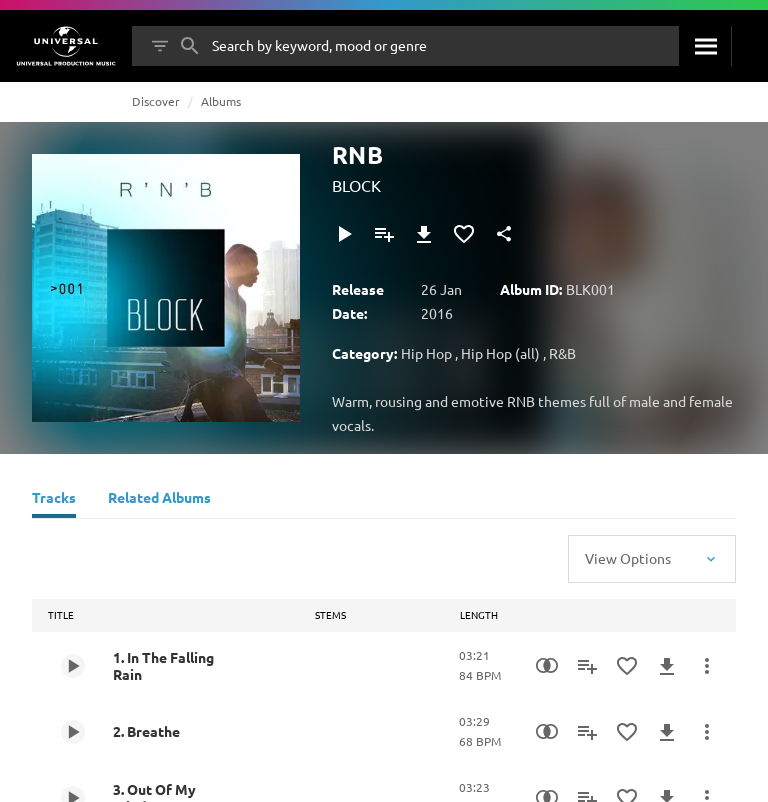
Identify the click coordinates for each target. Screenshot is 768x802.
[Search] (705, 46)
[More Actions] (707, 666)
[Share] (504, 234)
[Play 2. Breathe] (73, 732)
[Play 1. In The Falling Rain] (73, 666)
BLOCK (356, 185)
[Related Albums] (159, 500)
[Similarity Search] (547, 666)
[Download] (424, 234)
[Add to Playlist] (384, 234)
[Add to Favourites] (464, 234)
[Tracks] (54, 500)
